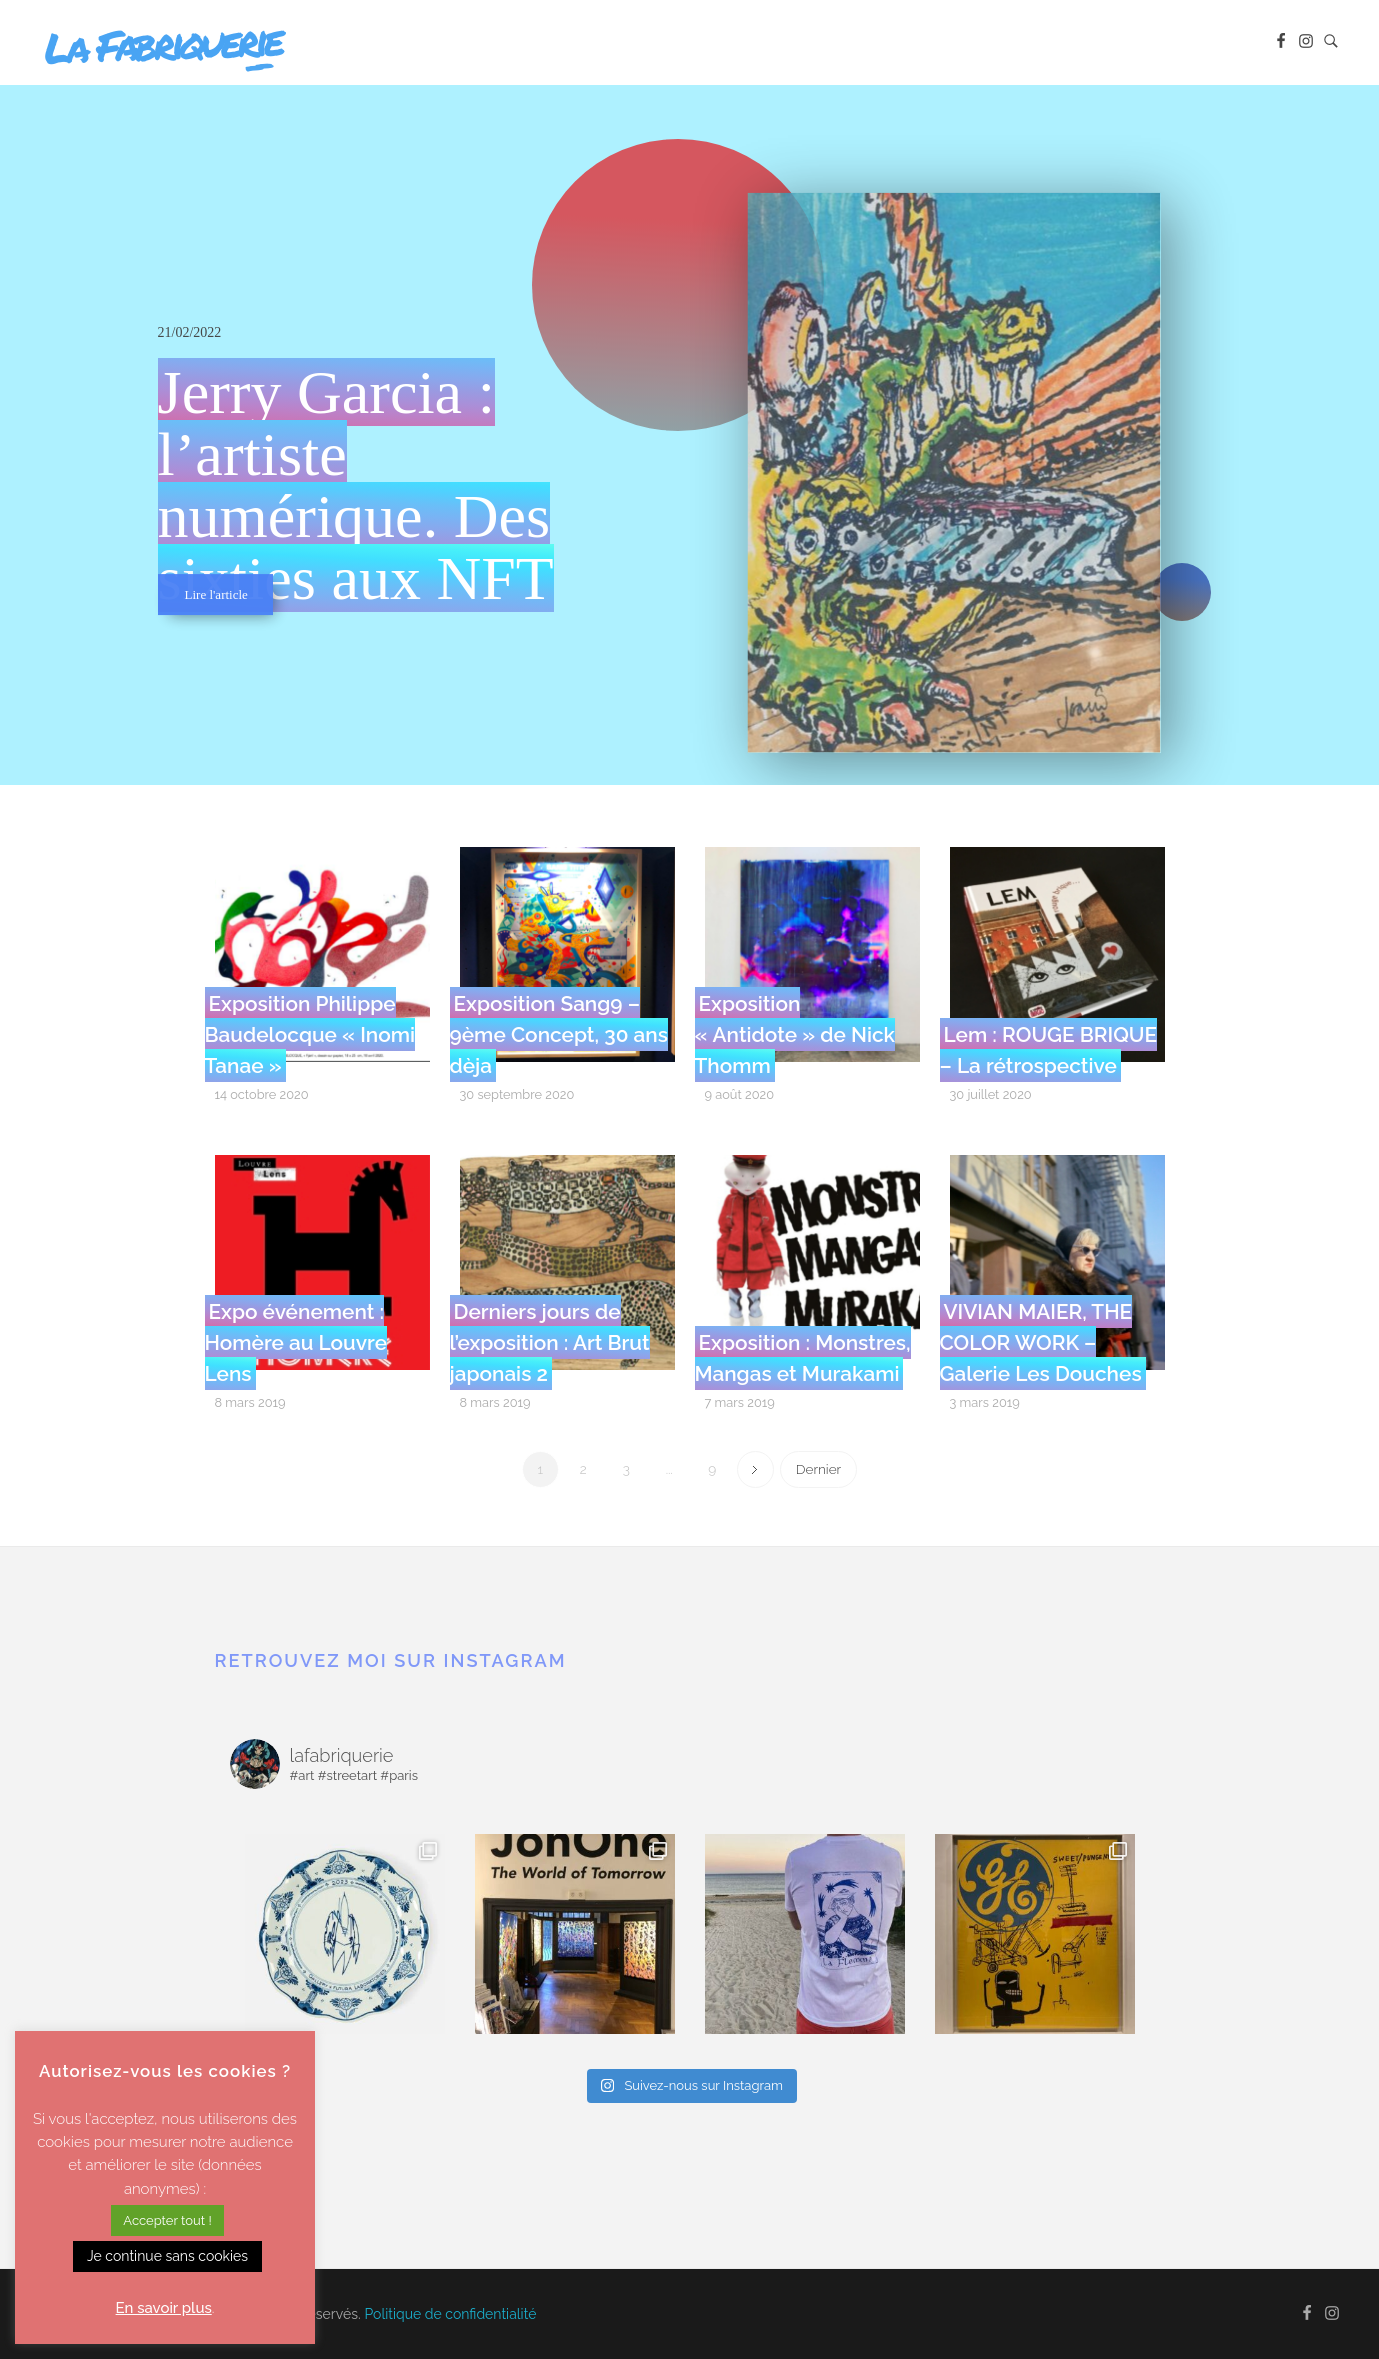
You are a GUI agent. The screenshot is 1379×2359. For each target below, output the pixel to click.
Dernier (818, 1469)
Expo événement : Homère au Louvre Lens (296, 1342)
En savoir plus (164, 2308)
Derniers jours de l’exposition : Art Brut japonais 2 (550, 1342)
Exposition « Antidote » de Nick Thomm (795, 1034)
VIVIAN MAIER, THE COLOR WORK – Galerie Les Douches (1041, 1342)
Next (755, 1469)
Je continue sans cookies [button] (167, 2256)
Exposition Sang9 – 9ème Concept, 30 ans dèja (559, 1034)
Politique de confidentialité (451, 2314)
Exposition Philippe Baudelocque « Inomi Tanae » (310, 1034)
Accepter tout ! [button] (167, 2220)
